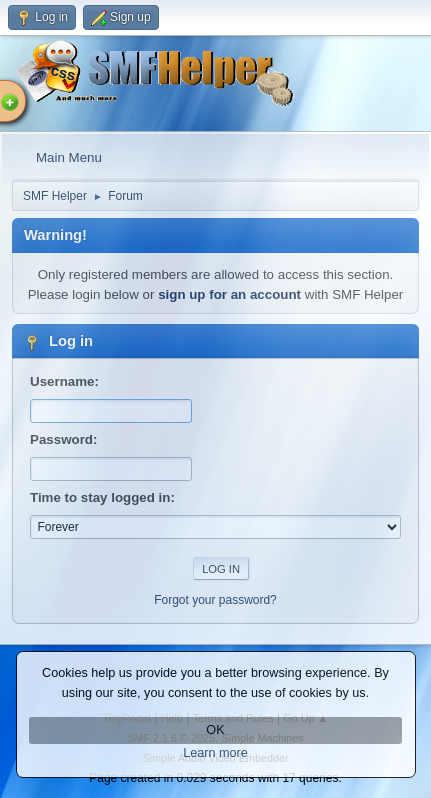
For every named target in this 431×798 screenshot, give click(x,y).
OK (215, 730)
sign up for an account (229, 294)
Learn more (215, 753)
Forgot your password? (215, 600)
